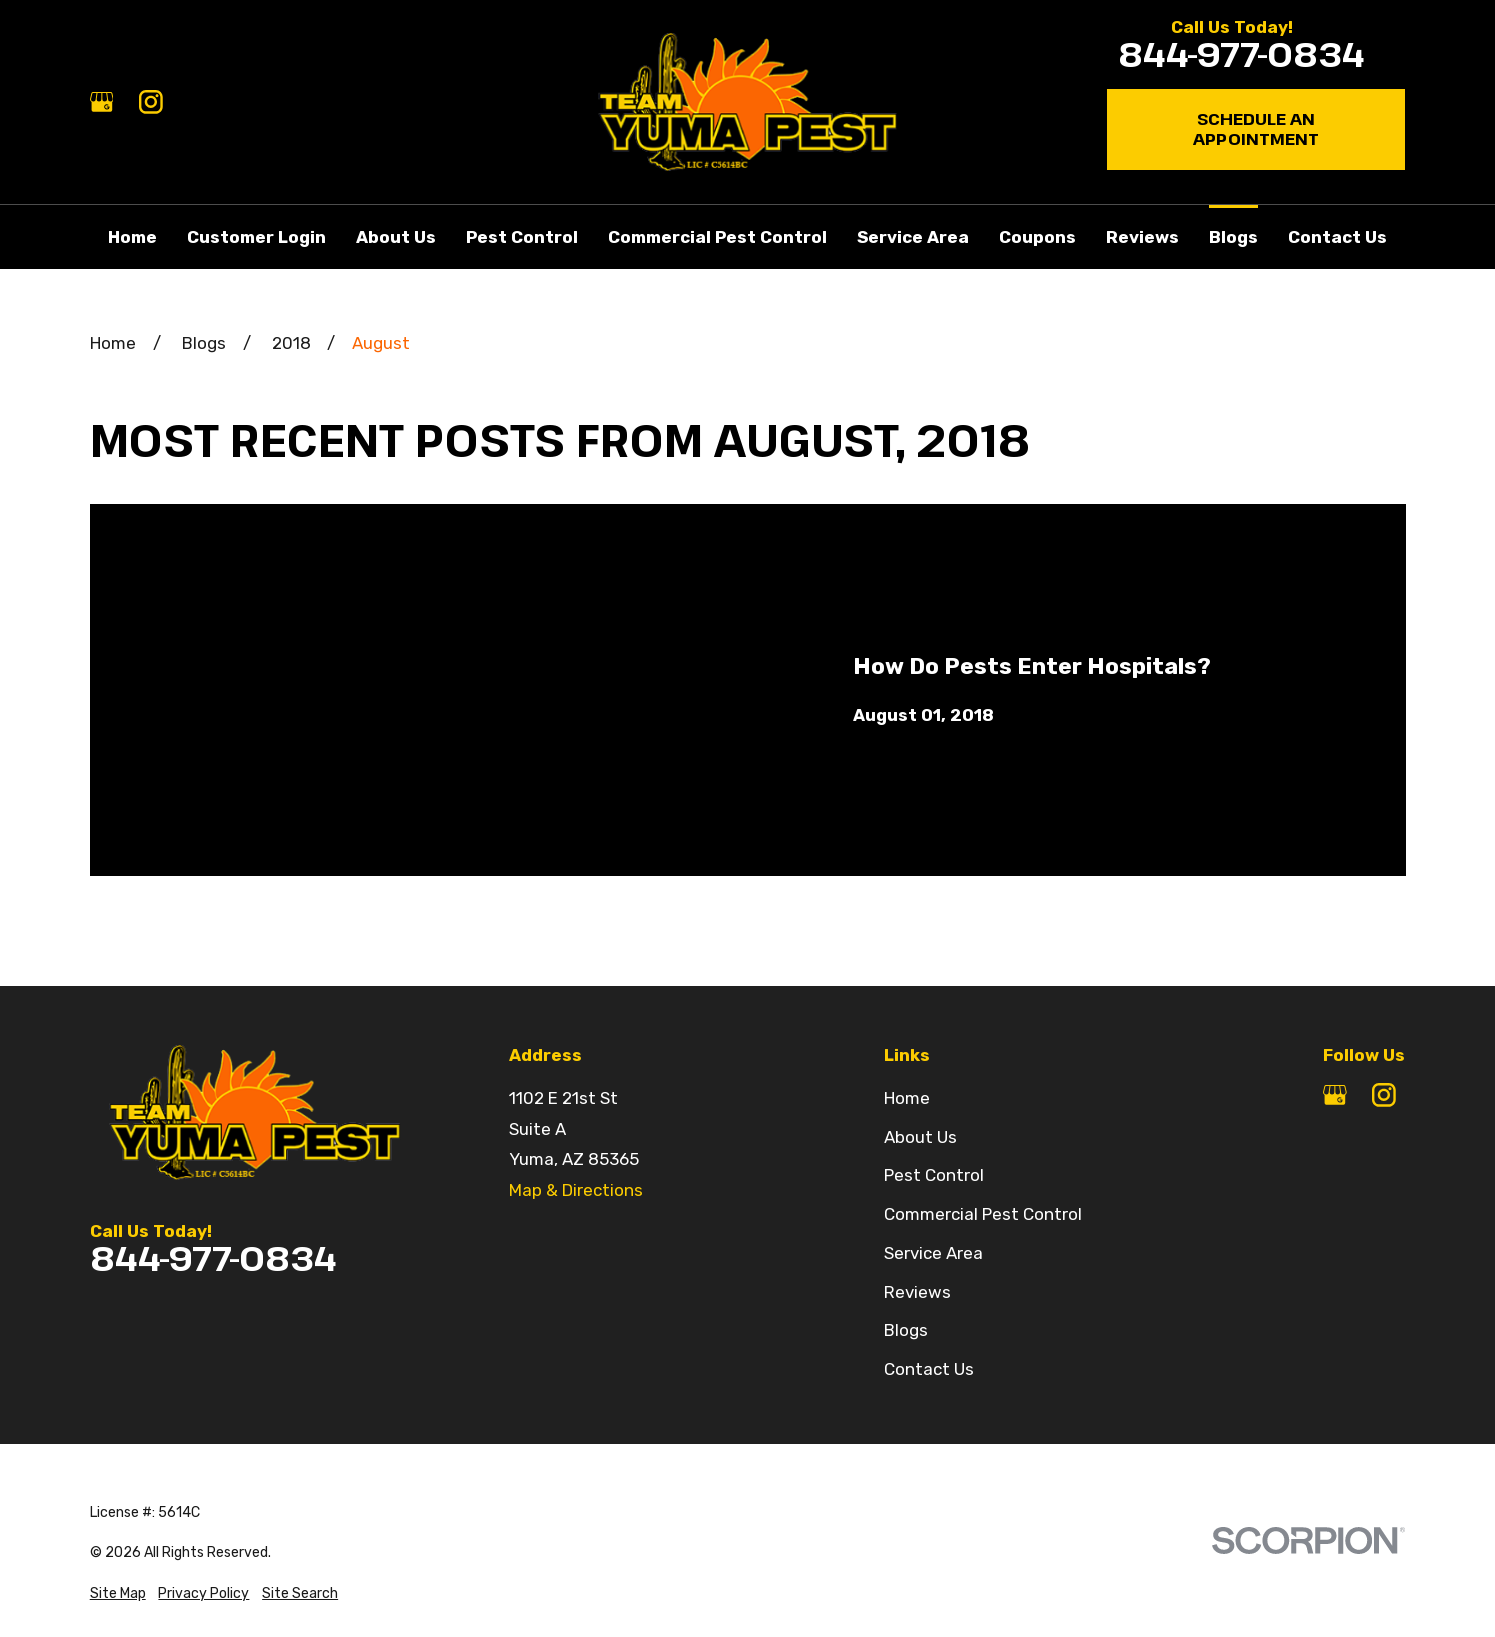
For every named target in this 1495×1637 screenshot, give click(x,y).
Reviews (917, 1292)
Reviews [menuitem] (1142, 237)
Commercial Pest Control (983, 1214)
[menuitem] (118, 1593)
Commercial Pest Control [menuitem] (717, 237)
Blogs (906, 1330)
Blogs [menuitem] (1233, 237)
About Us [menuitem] (396, 237)
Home (907, 1098)
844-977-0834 (1241, 55)
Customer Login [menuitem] (256, 237)
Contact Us (929, 1369)
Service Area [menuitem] (913, 237)
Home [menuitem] (132, 237)
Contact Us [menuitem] (1337, 237)
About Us (920, 1137)
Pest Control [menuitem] (522, 237)
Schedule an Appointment (1256, 128)
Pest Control (934, 1175)
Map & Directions (576, 1190)
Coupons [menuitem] (1037, 237)
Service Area (933, 1253)
